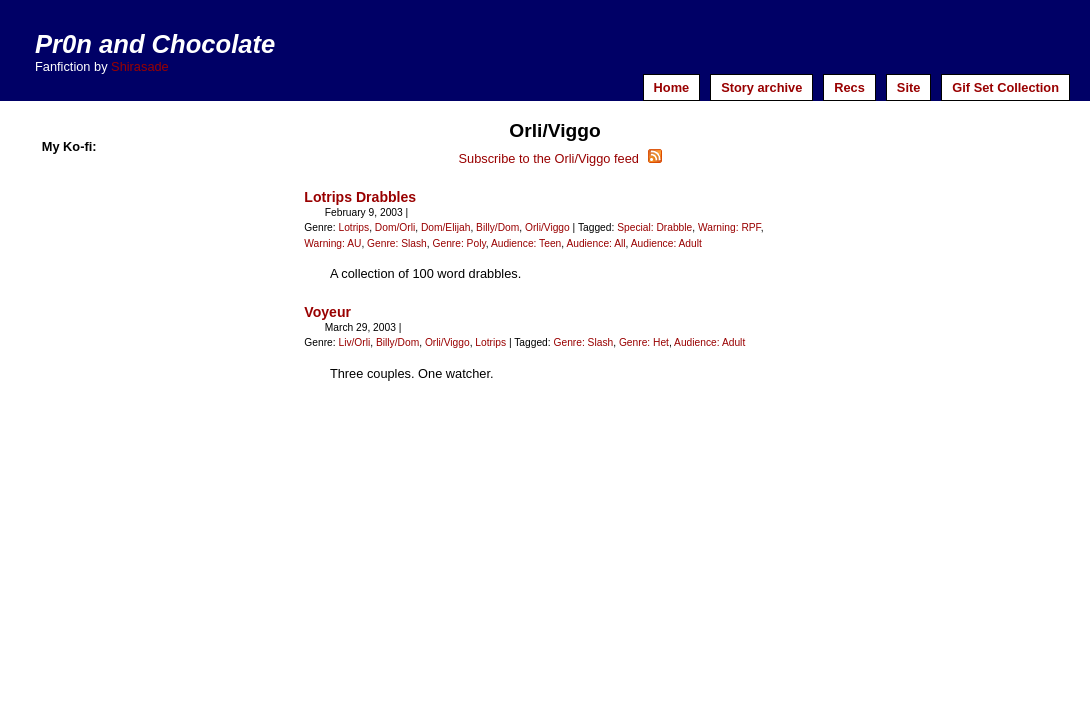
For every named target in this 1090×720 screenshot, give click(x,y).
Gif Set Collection (1005, 87)
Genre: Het (644, 342)
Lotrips (353, 227)
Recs (849, 87)
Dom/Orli (395, 227)
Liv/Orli (354, 342)
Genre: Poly (458, 243)
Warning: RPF (729, 227)
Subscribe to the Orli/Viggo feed (559, 158)
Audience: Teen (526, 243)
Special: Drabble (654, 227)
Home (672, 87)
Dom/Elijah (445, 227)
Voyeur (327, 312)
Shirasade (140, 66)
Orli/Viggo (547, 227)
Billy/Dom (497, 227)
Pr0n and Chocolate (155, 44)
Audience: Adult (666, 243)
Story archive (761, 87)
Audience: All (595, 243)
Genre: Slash (397, 243)
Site (908, 87)
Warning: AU (332, 243)
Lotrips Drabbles (360, 197)
